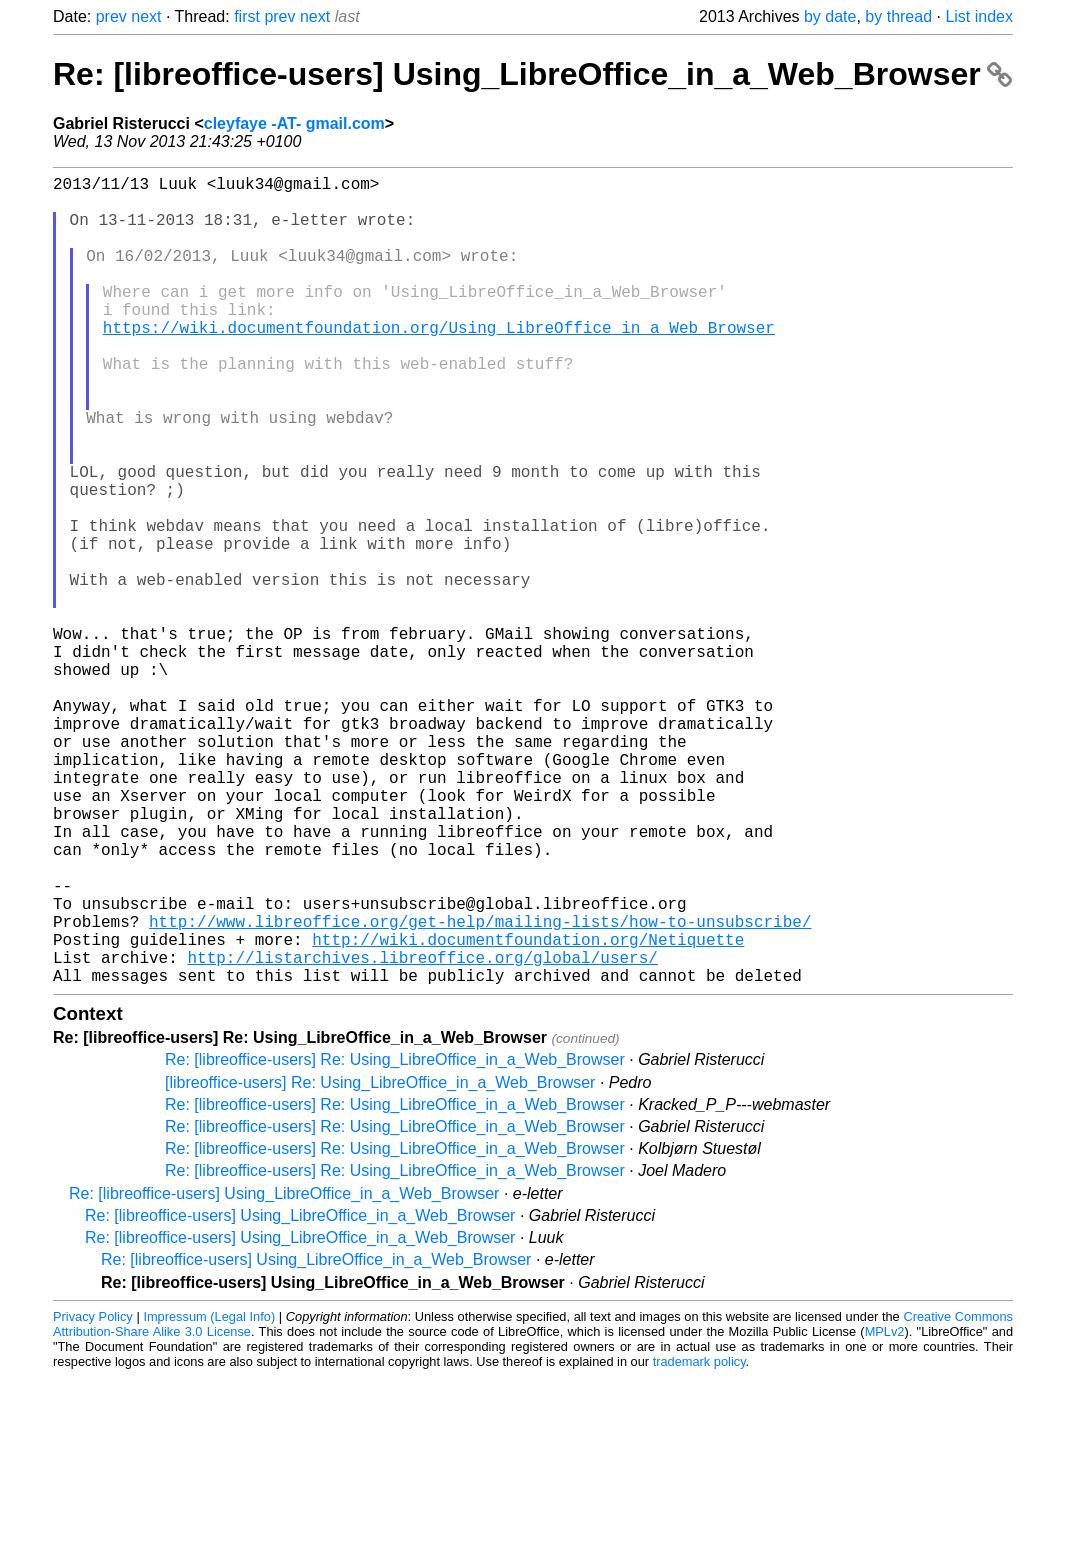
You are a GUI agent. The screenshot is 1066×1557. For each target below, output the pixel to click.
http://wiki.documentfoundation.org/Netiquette (528, 1111)
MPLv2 (885, 1511)
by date (830, 16)
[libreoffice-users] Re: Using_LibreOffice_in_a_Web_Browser (380, 1262)
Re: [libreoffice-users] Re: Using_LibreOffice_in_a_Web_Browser (395, 1239)
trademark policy (699, 1541)
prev (111, 16)
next (146, 16)
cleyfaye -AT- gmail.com (294, 123)
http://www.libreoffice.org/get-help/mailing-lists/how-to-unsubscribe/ (480, 1089)
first (247, 16)
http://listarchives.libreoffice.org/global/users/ (422, 1133)
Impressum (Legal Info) (209, 1496)
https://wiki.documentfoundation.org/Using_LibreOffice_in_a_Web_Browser (439, 363)
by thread (898, 16)
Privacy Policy (93, 1496)
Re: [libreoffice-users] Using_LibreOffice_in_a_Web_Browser (532, 74)
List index (979, 16)
